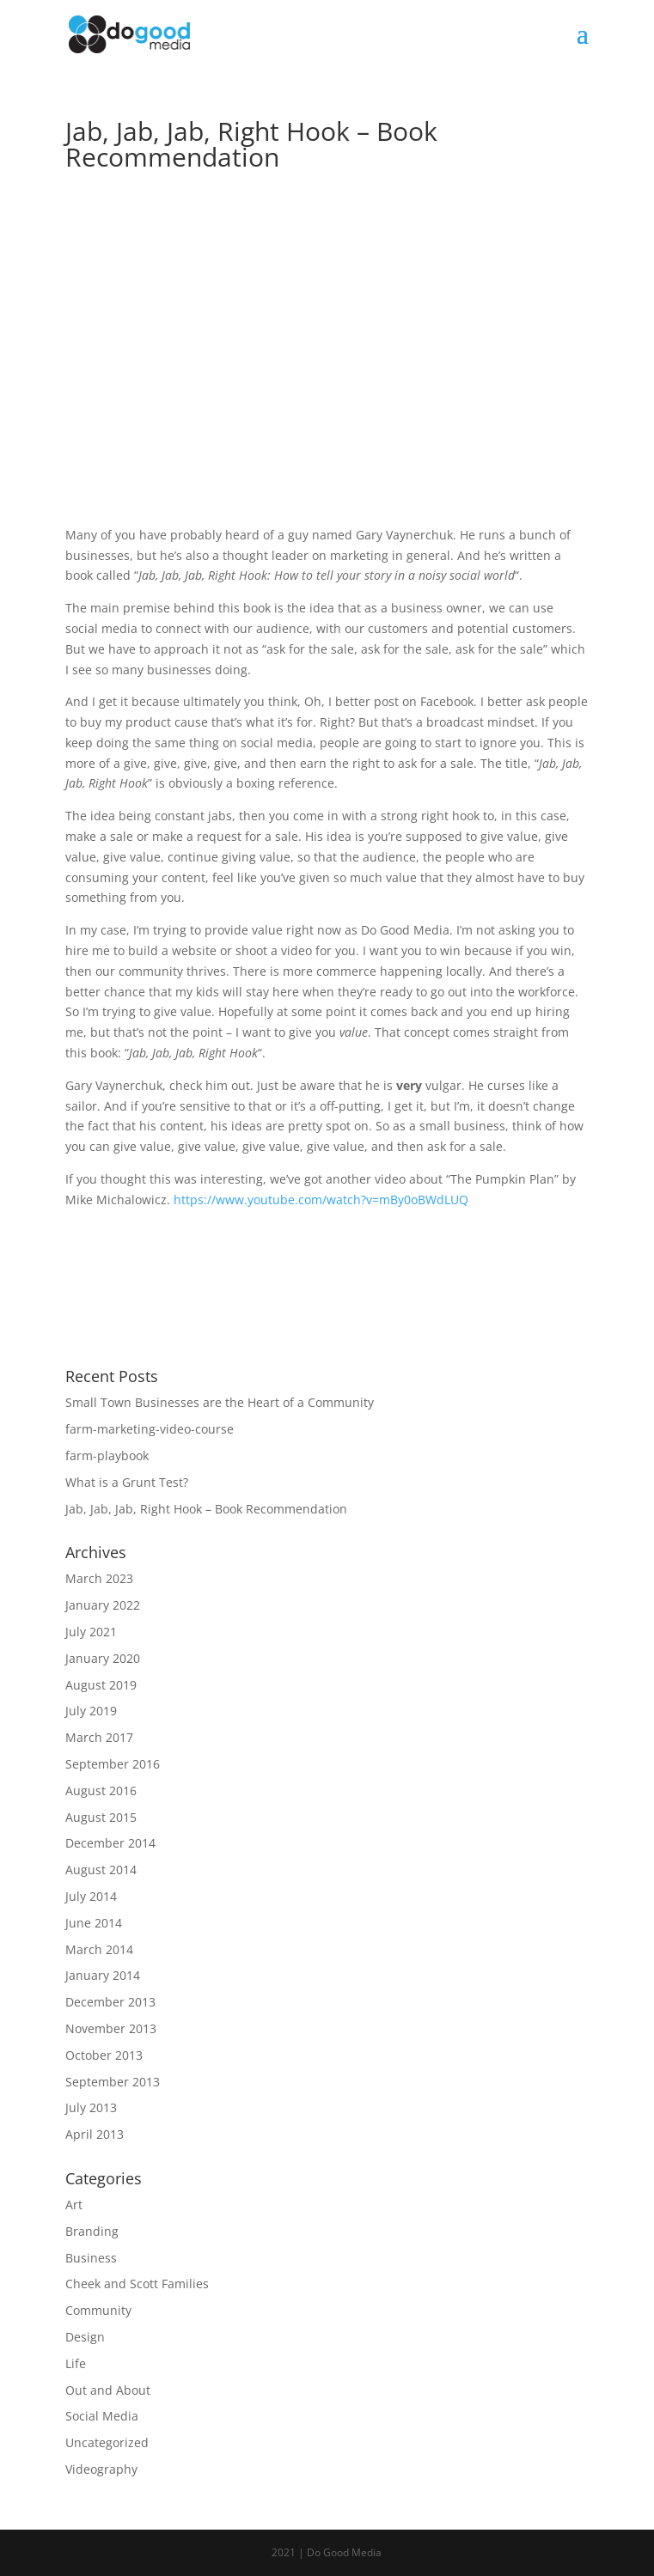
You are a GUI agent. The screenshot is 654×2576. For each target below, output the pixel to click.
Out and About (107, 2390)
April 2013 (94, 2134)
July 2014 (91, 1896)
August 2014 (101, 1869)
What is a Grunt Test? (126, 1482)
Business (91, 2258)
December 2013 (110, 2002)
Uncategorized (107, 2442)
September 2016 (112, 1764)
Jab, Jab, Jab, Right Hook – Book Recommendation (206, 1509)
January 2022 (102, 1605)
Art (74, 2204)
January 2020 (102, 1658)
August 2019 (101, 1685)
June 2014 (93, 1923)
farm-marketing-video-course (149, 1429)
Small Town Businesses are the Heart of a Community (219, 1402)
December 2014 (110, 1843)
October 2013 (104, 2055)
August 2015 (101, 1817)
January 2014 (102, 1975)
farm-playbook (107, 1455)
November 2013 (110, 2028)
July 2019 (91, 1710)
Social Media (101, 2416)
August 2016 (101, 1790)
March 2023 (99, 1578)
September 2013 (112, 2082)
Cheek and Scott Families (137, 2283)
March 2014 (99, 1949)
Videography (101, 2469)
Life (75, 2363)
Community (98, 2310)
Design (85, 2337)
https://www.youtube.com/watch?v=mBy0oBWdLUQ (321, 1199)
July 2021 (91, 1631)
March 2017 (99, 1737)
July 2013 (91, 2107)
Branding (92, 2231)
